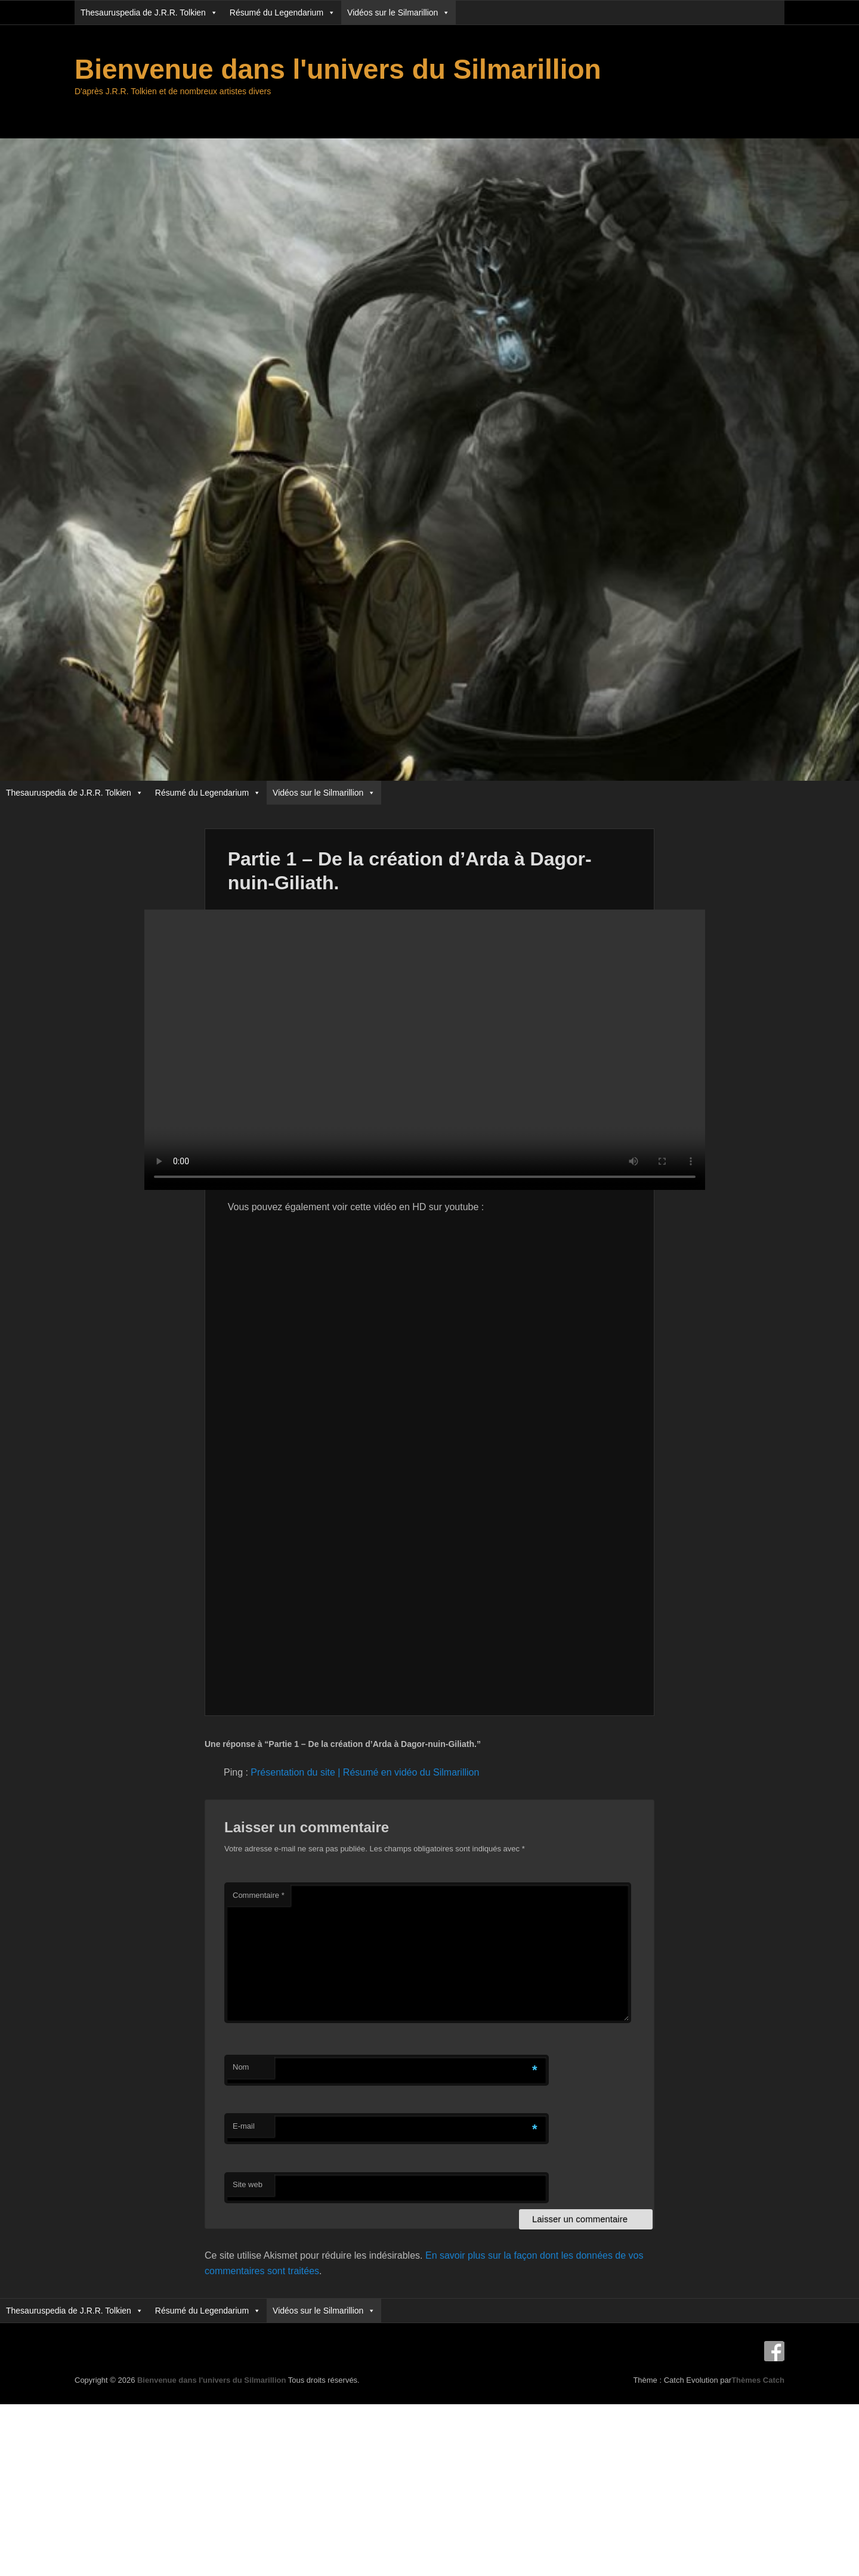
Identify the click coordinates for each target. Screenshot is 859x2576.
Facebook (774, 2351)
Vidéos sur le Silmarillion (398, 12)
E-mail (244, 2126)
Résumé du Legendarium (282, 12)
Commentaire (259, 1895)
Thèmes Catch (757, 2380)
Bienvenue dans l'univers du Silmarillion (338, 69)
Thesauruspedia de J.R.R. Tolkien (149, 12)
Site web (247, 2184)
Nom (241, 2066)
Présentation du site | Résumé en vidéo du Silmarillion (365, 1772)
